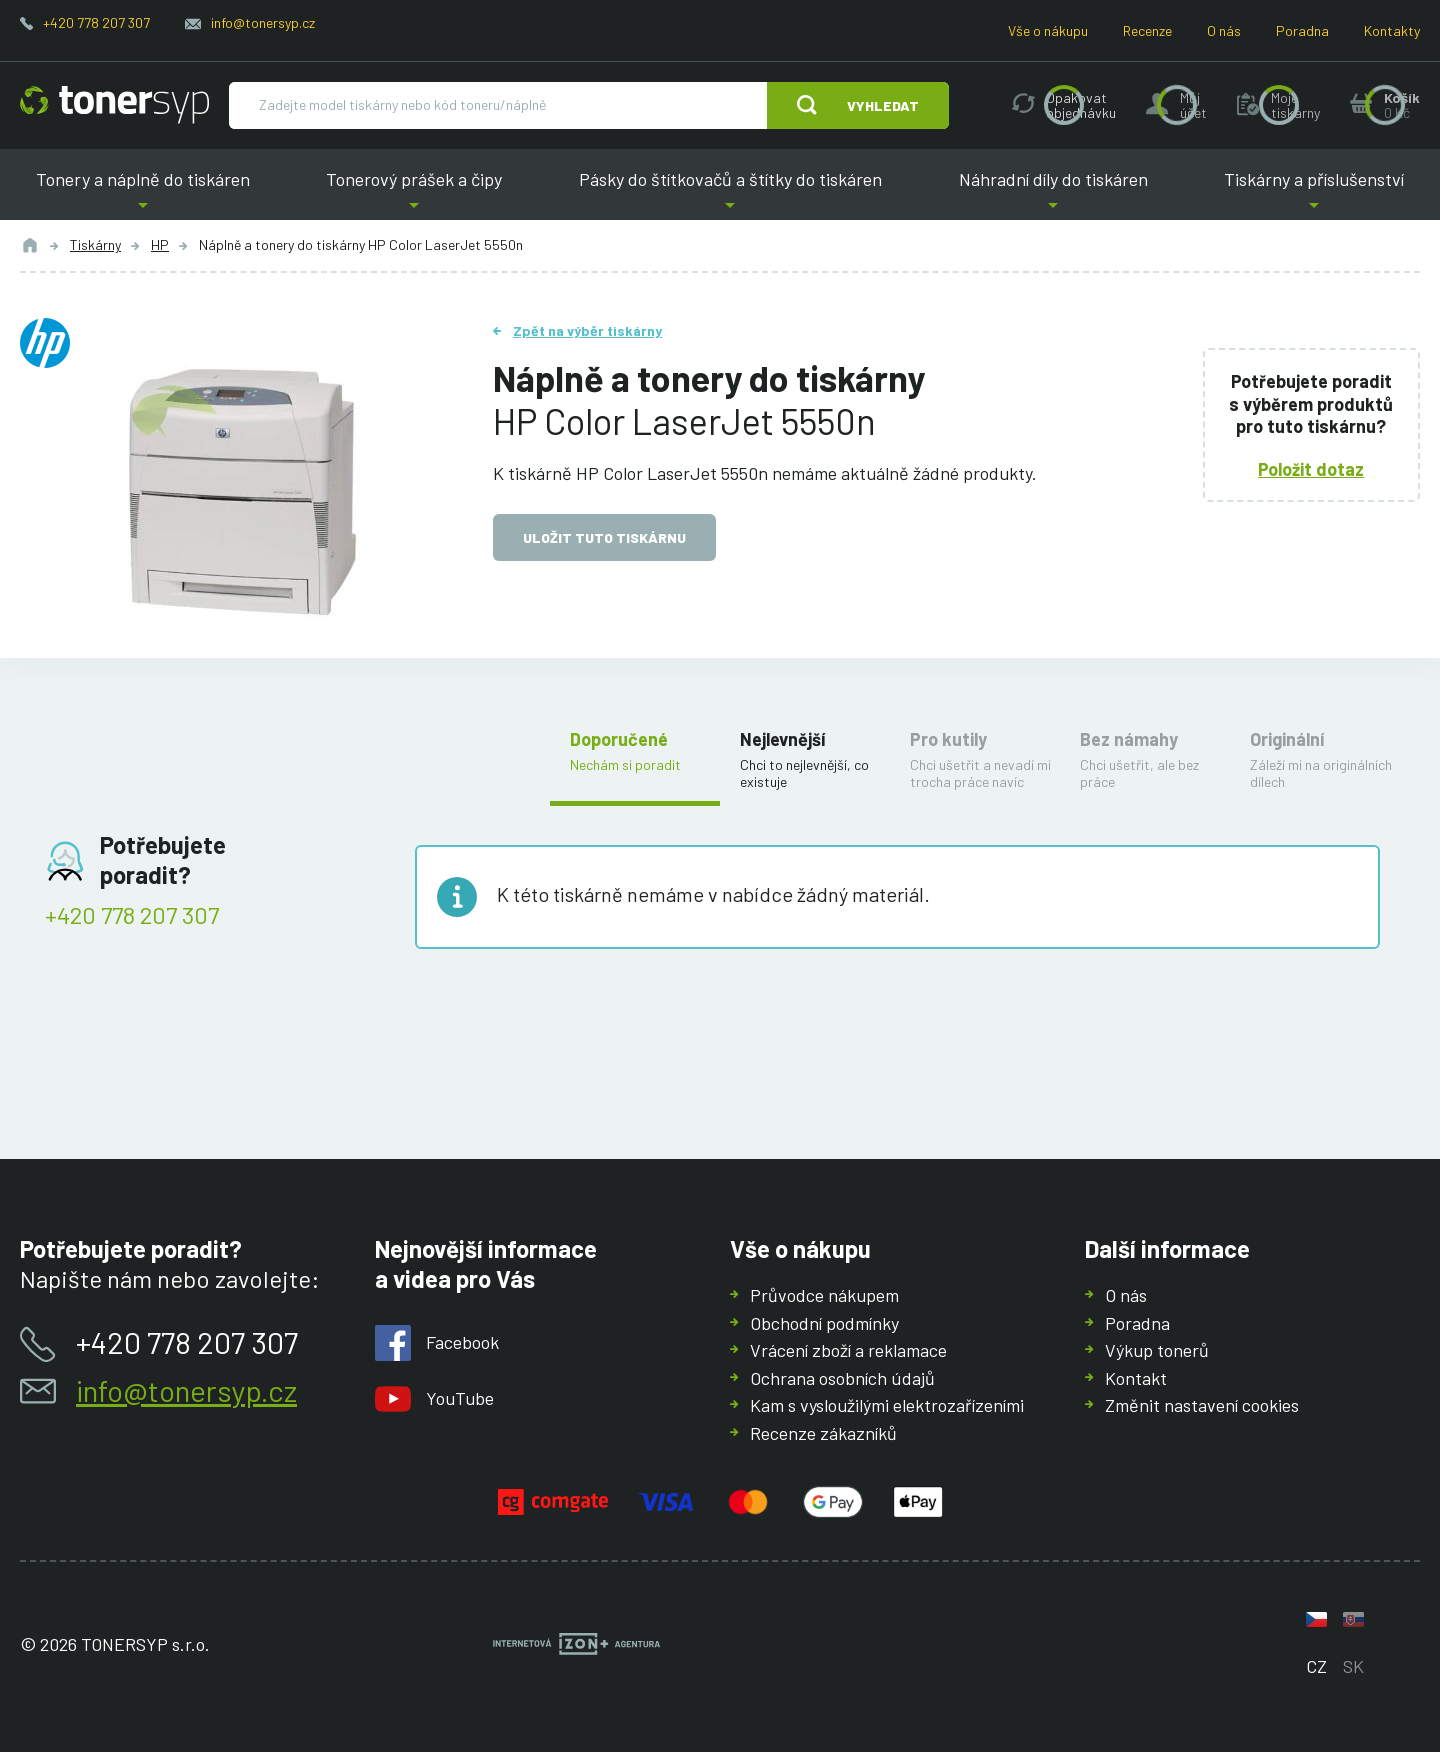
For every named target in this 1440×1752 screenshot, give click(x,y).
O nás (1224, 30)
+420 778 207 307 (96, 22)
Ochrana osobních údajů (842, 1378)
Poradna (1302, 30)
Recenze (1147, 30)
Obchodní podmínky (824, 1323)
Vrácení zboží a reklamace (848, 1350)
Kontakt (1136, 1378)
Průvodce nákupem (824, 1295)
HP (160, 244)
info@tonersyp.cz (263, 22)
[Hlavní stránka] (114, 105)
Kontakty (1392, 30)
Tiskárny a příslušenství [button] (1314, 194)
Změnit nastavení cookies (1202, 1405)
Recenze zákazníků (823, 1433)
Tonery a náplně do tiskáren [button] (143, 194)
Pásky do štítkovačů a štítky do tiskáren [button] (730, 194)
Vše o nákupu (1048, 30)
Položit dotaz (1312, 468)
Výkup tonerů (1157, 1350)
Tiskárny (95, 244)
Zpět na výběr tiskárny (587, 330)
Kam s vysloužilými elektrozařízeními (887, 1405)
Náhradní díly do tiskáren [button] (1053, 194)
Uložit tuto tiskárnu (604, 537)
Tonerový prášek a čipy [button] (415, 194)
